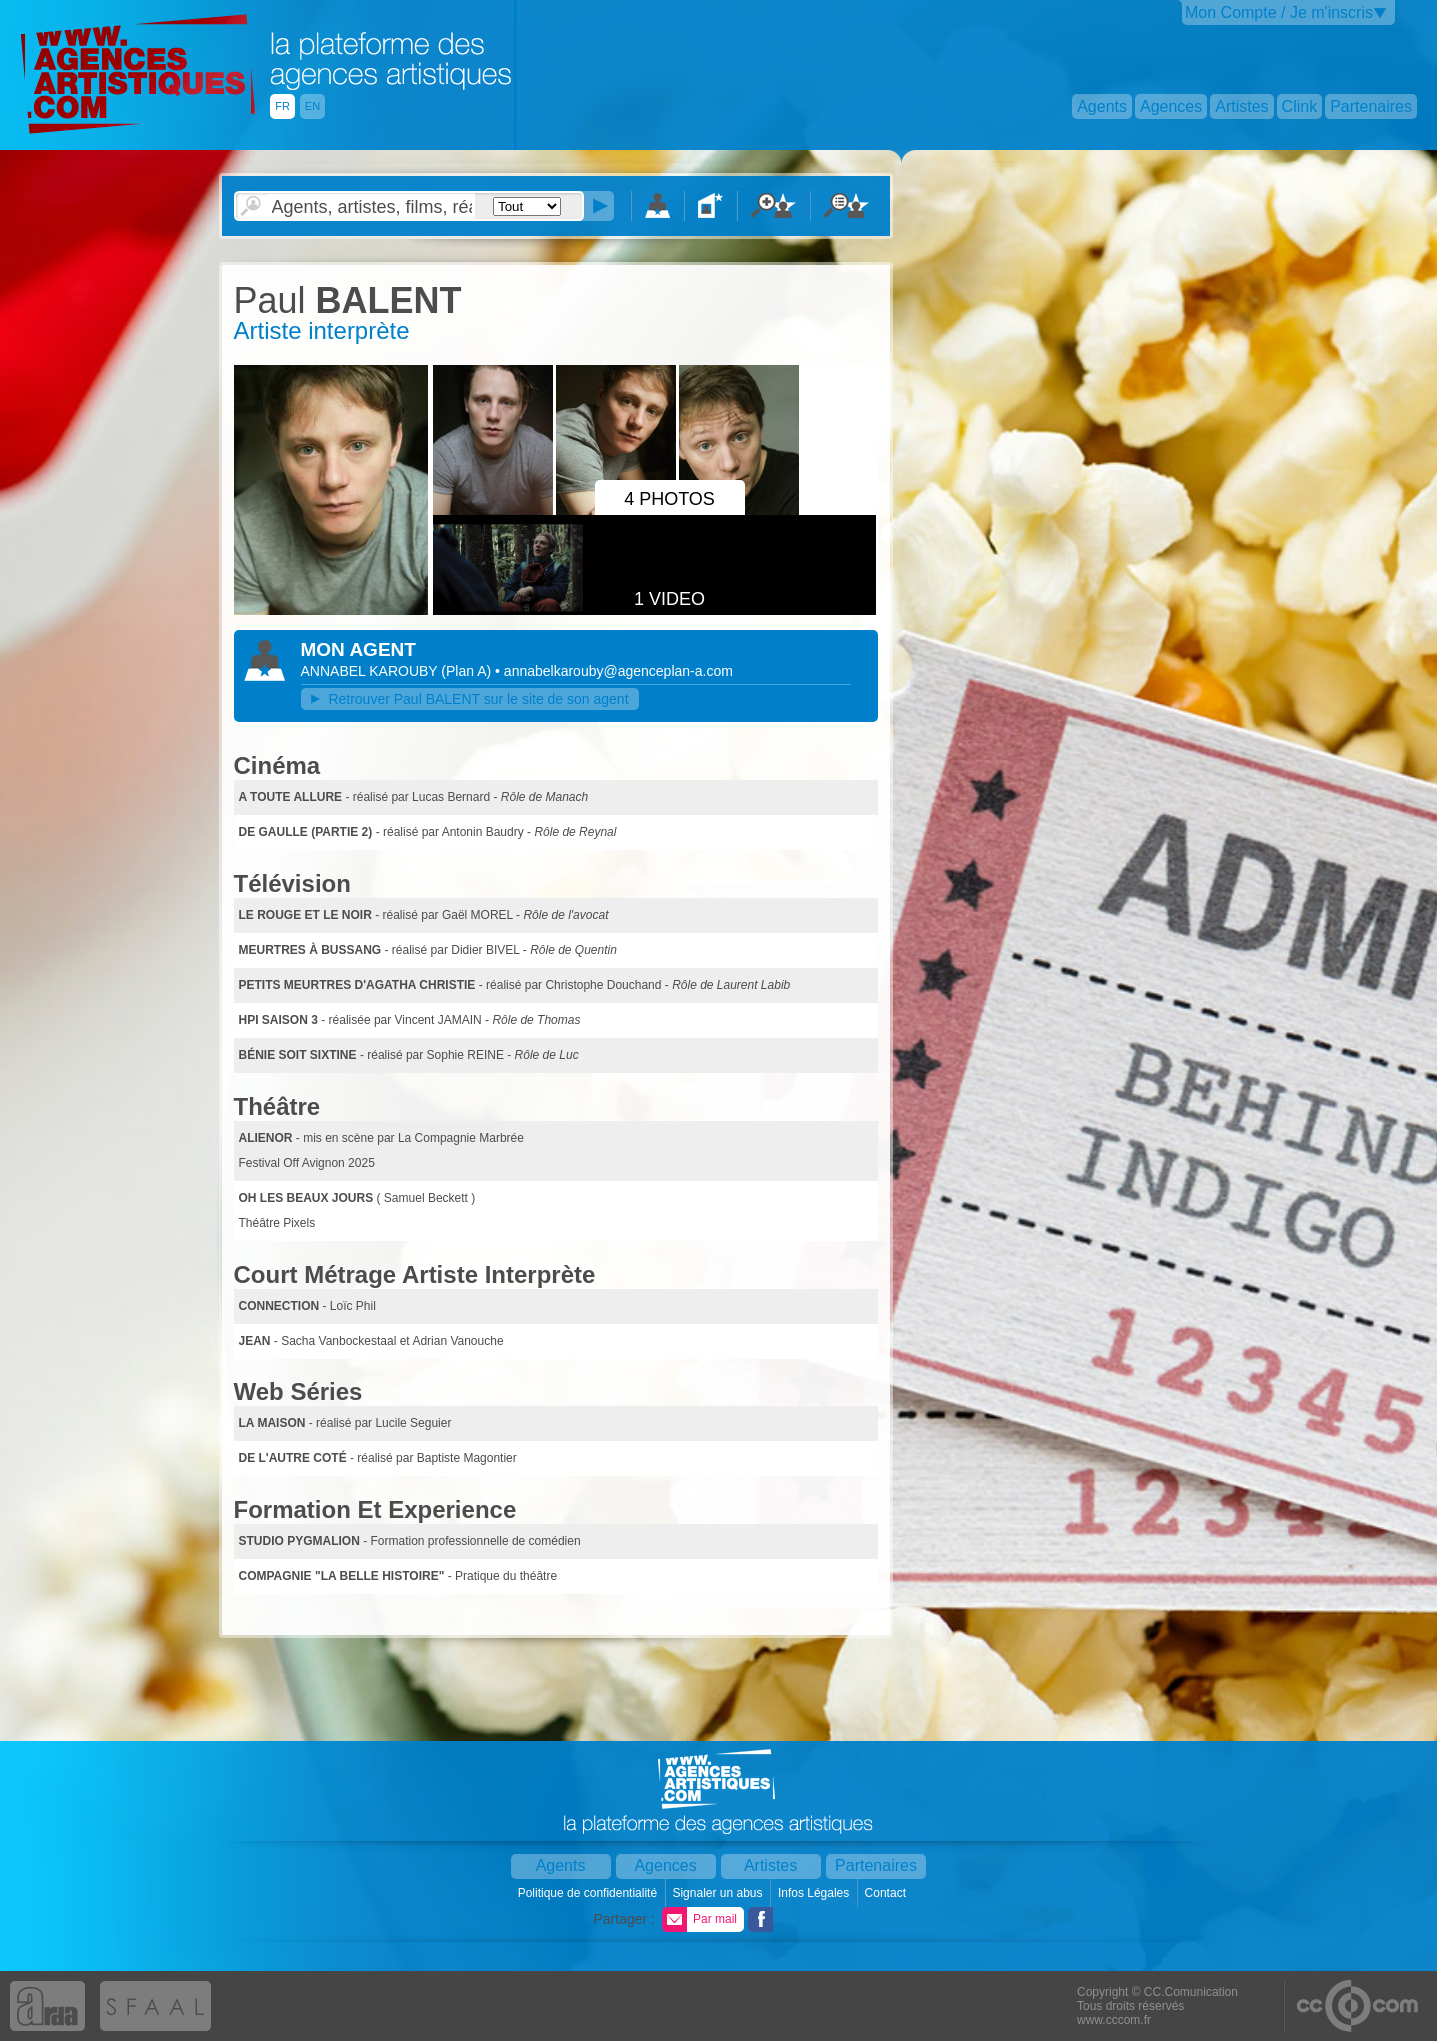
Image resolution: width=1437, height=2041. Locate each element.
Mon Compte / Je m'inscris (1279, 12)
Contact (887, 1893)
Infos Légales (815, 1893)
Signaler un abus (718, 1893)
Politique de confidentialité (589, 1893)
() (468, 671)
